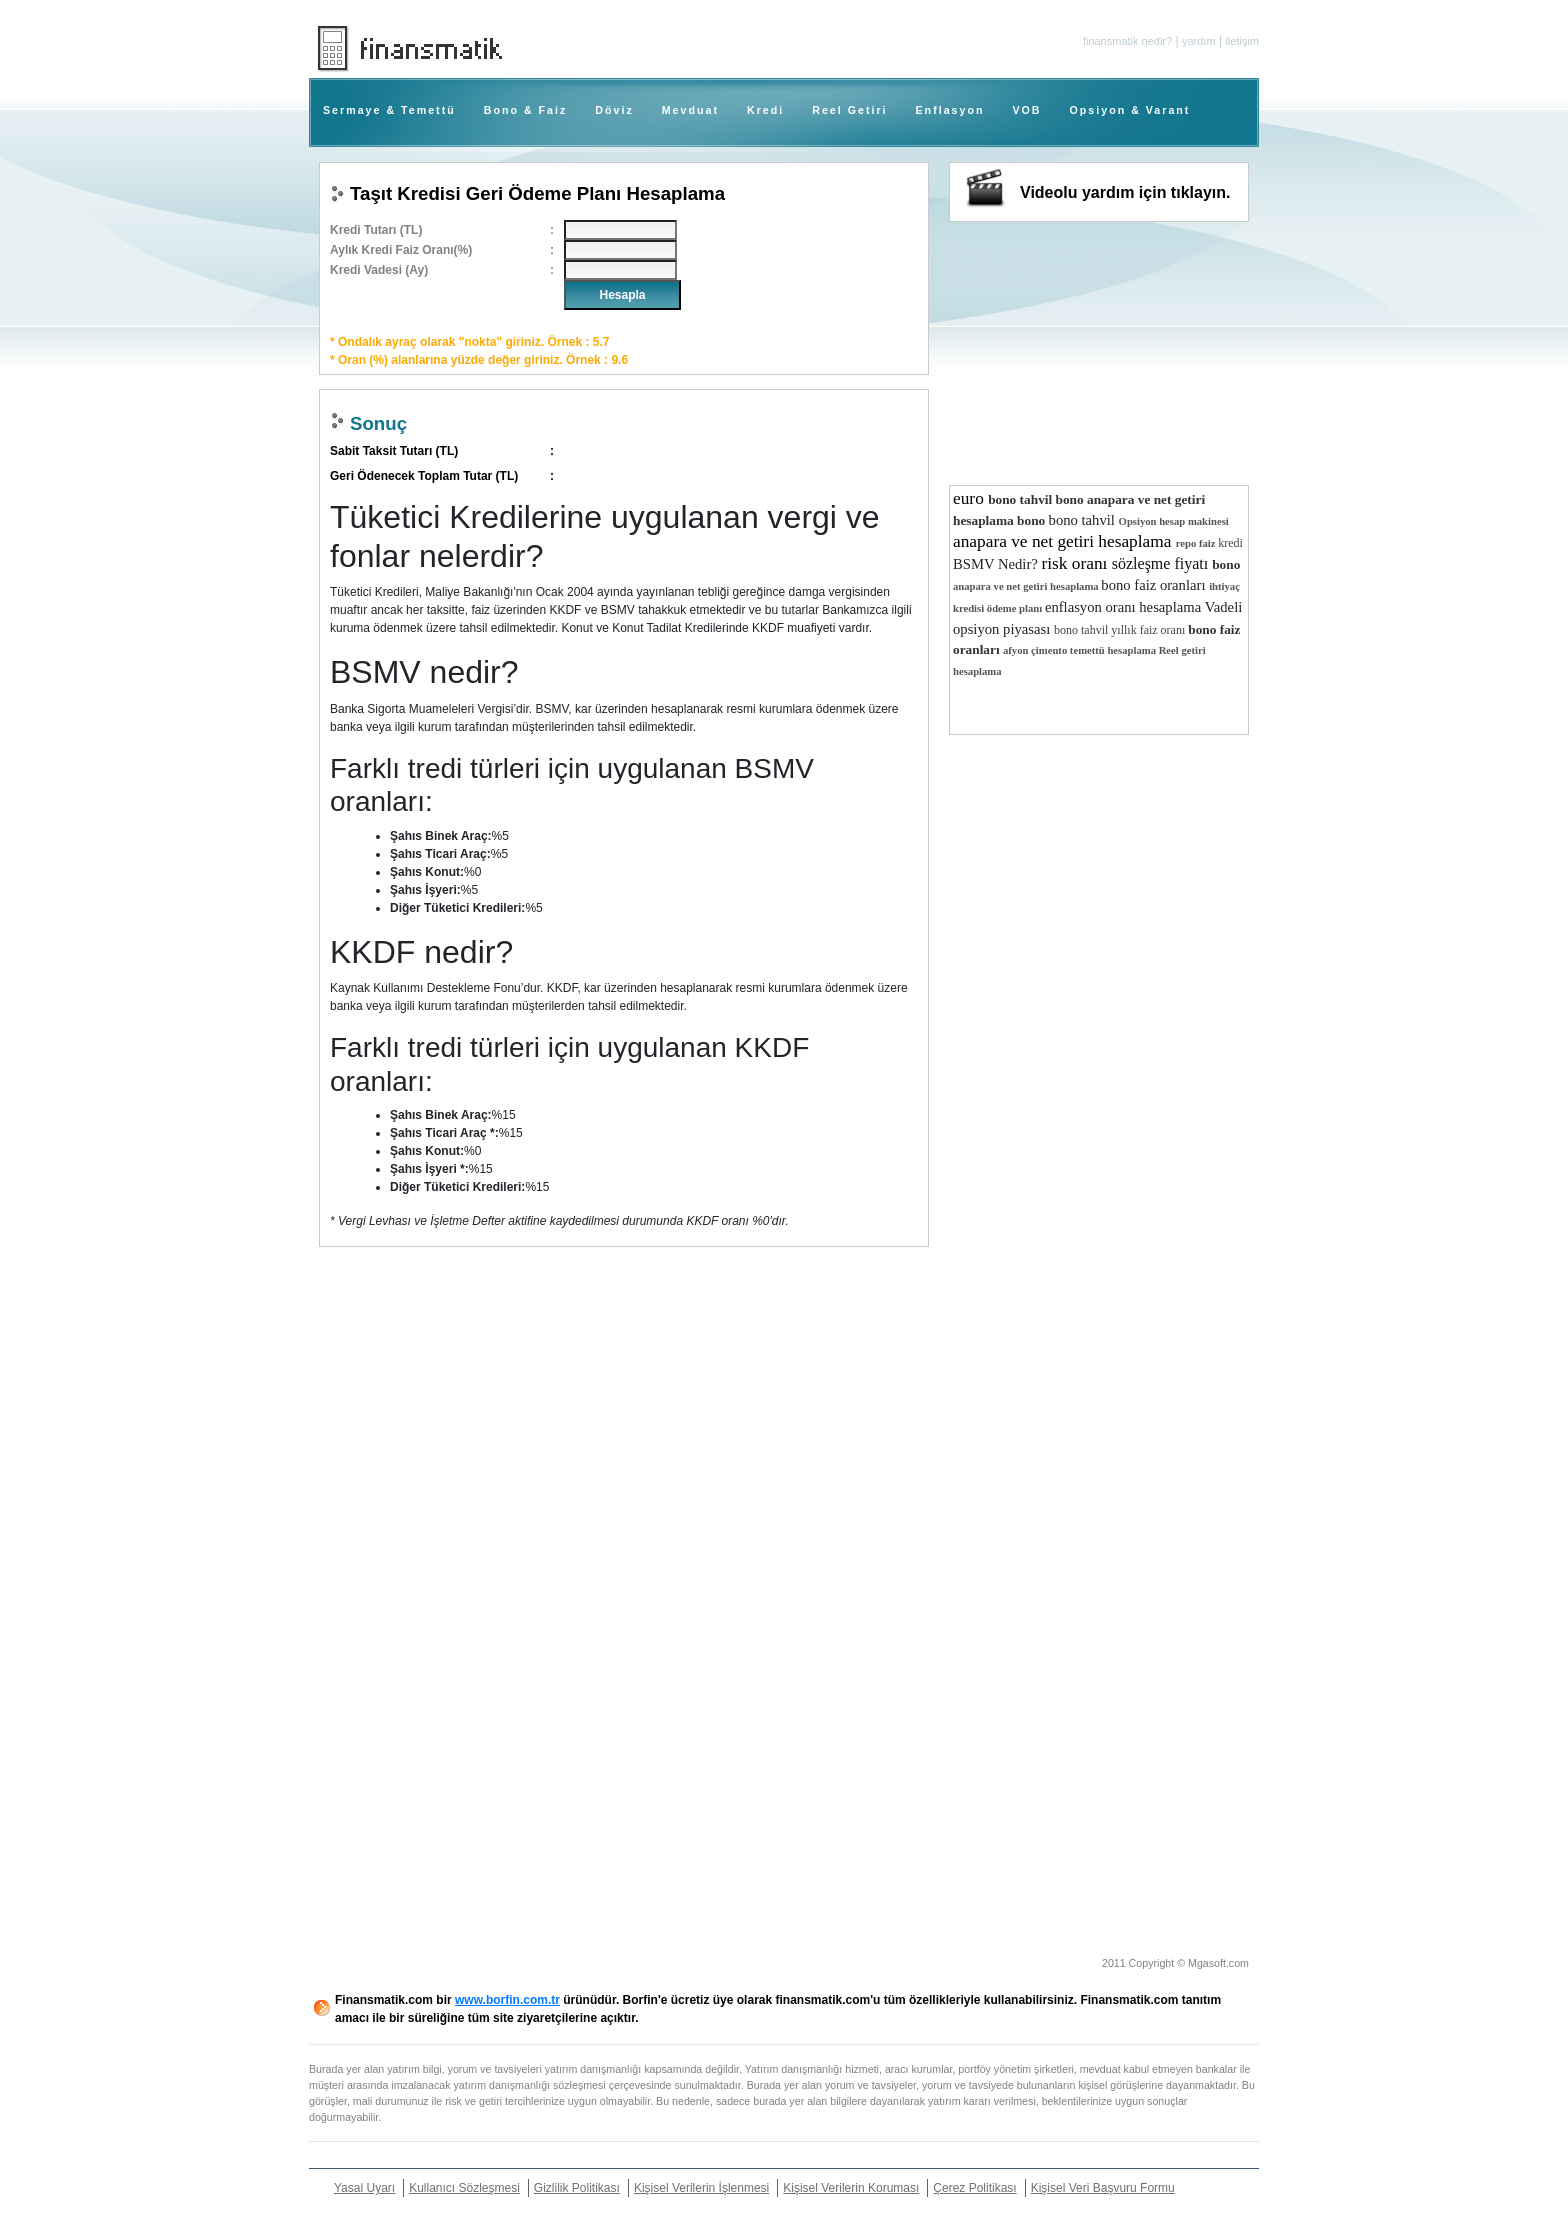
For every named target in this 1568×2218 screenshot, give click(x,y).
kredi (1230, 543)
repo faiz (1197, 543)
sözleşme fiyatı (1162, 563)
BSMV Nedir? (997, 564)
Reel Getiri (849, 110)
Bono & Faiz (526, 110)
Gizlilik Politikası (577, 2188)
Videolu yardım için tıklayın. (1125, 192)
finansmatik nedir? (1127, 41)
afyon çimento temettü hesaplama (1081, 650)
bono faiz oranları (1155, 585)
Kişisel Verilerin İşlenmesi (701, 2188)
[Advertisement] (1366, 310)
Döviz (614, 110)
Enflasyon (950, 110)
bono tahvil (1021, 499)
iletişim (1242, 41)
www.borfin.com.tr (507, 2000)
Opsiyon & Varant (1130, 110)
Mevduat (690, 110)
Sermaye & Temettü (389, 110)
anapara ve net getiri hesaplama (1064, 541)
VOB (1026, 110)
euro (970, 498)
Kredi (765, 110)
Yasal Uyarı (364, 2188)
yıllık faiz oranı (1149, 630)
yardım (1199, 41)
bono (1072, 499)
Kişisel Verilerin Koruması (851, 2188)
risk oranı (1076, 563)
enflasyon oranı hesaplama (1125, 607)
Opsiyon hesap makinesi (1174, 521)
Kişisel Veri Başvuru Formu (1103, 2188)
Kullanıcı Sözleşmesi (464, 2188)
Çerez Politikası (974, 2188)
